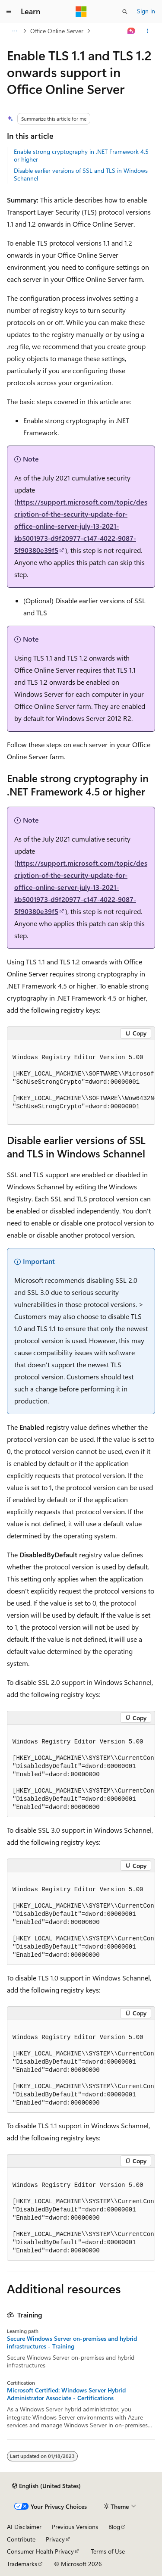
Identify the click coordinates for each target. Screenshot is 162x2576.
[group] (81, 1082)
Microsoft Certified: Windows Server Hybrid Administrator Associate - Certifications (66, 2394)
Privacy (55, 2539)
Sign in (146, 11)
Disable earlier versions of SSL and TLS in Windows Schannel (81, 174)
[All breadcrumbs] (14, 31)
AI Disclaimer (24, 2527)
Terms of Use (108, 2551)
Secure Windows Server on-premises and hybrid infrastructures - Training (72, 2342)
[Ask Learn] (131, 31)
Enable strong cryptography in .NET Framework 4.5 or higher (81, 155)
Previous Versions (75, 2527)
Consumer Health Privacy (40, 2551)
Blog (114, 2527)
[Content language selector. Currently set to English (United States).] (46, 2486)
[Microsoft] (81, 11)
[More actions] (147, 31)
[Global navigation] (8, 11)
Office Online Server (56, 31)
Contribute (21, 2539)
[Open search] (124, 11)
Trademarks (22, 2564)
